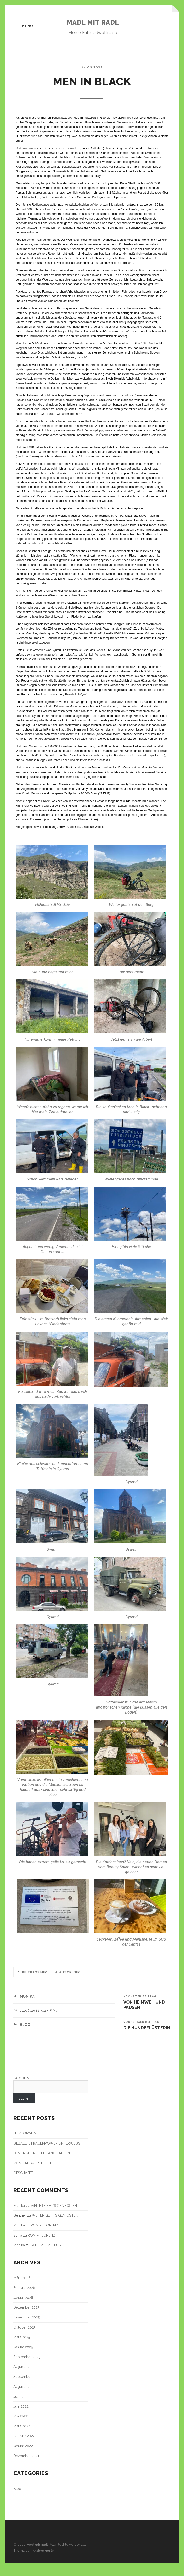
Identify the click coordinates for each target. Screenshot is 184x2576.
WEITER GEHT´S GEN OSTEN (54, 2219)
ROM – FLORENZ (44, 2238)
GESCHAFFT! (23, 2186)
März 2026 (21, 2291)
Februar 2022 (24, 2449)
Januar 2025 (23, 2360)
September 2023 (26, 2370)
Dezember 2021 (26, 2469)
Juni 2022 (21, 2419)
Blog (25, 2037)
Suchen (21, 2091)
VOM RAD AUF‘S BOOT (32, 2176)
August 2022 (23, 2400)
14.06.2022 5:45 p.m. (40, 2023)
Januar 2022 (23, 2459)
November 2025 (26, 2330)
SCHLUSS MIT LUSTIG (48, 2258)
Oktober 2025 (24, 2340)
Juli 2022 (20, 2409)
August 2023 (23, 2380)
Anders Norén (44, 2564)
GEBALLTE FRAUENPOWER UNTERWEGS (46, 2156)
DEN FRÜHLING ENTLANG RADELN (41, 2166)
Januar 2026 (23, 2311)
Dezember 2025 (26, 2320)
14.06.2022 (92, 78)
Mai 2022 (20, 2429)
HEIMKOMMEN (24, 2146)
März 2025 (21, 2350)
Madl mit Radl (92, 27)
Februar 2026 (24, 2301)
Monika (28, 2008)
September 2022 (26, 2390)
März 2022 (21, 2439)
